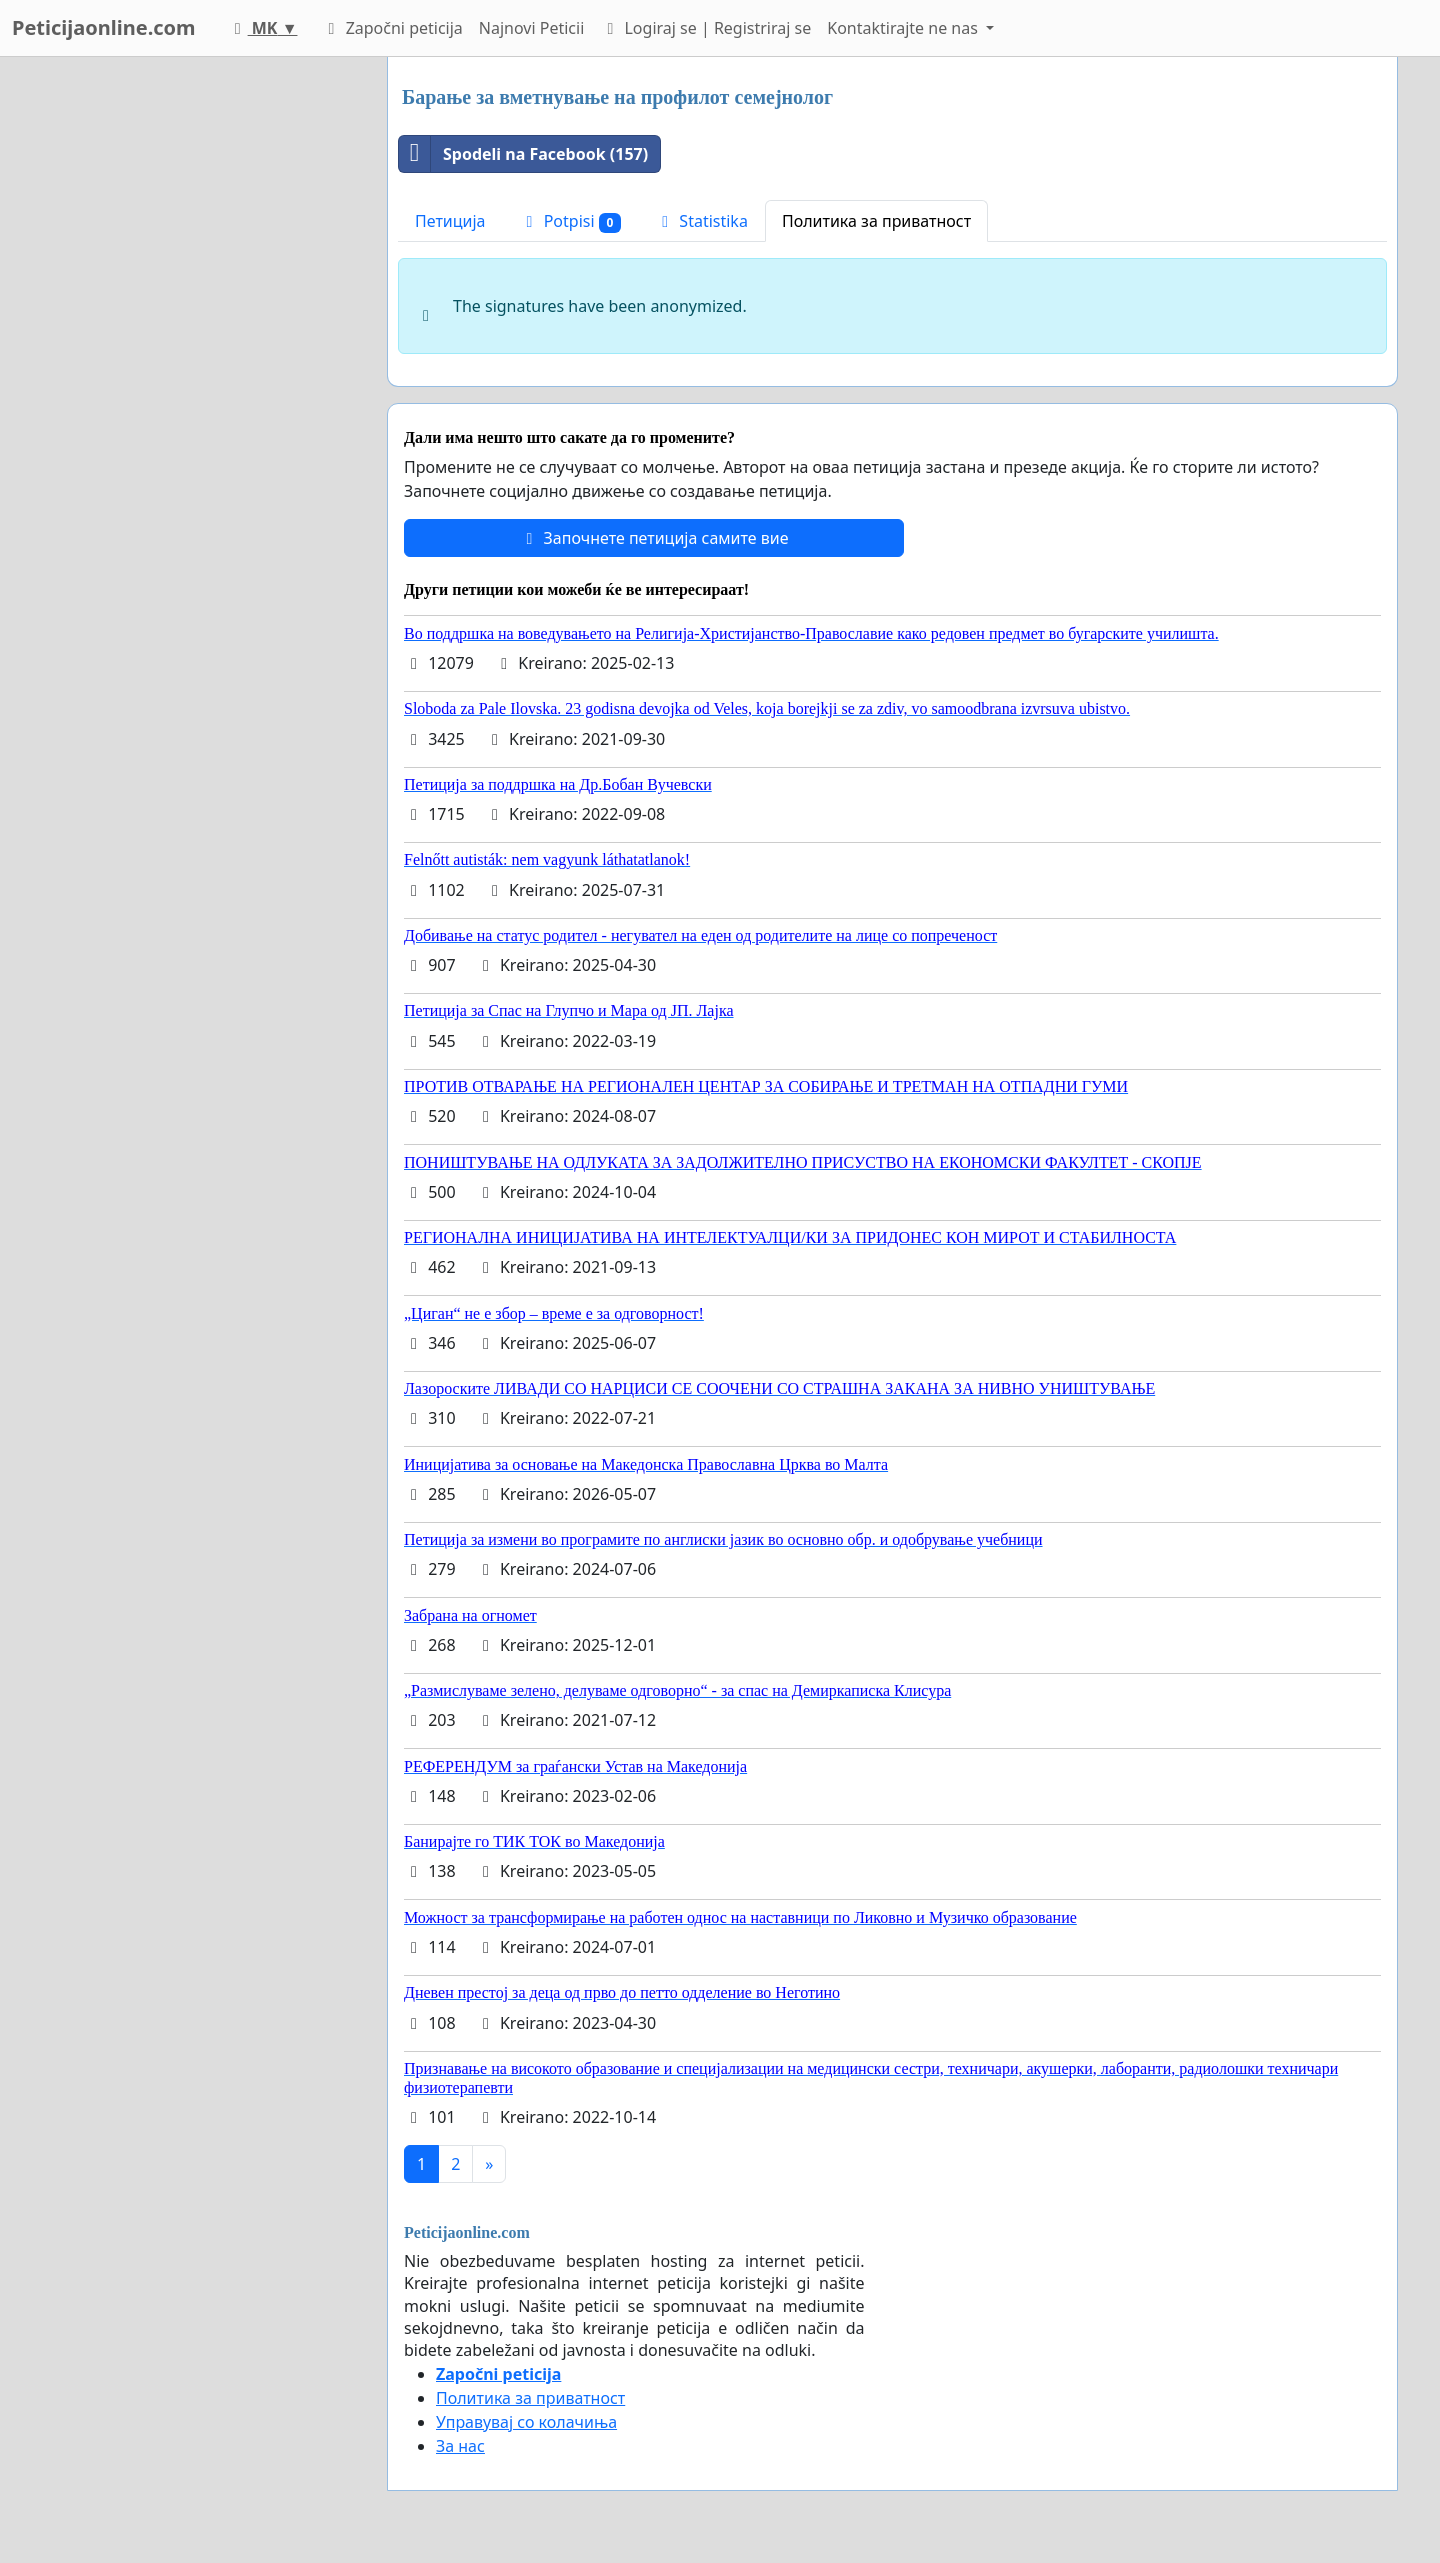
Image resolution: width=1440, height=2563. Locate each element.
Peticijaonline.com (104, 27)
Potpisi (571, 221)
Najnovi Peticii (531, 28)
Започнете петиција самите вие (653, 538)
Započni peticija (391, 28)
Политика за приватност (876, 221)
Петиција (450, 221)
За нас (460, 2446)
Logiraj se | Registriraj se (705, 28)
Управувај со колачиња (526, 2422)
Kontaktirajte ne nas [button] (904, 28)
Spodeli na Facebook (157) (523, 154)
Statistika (701, 221)
